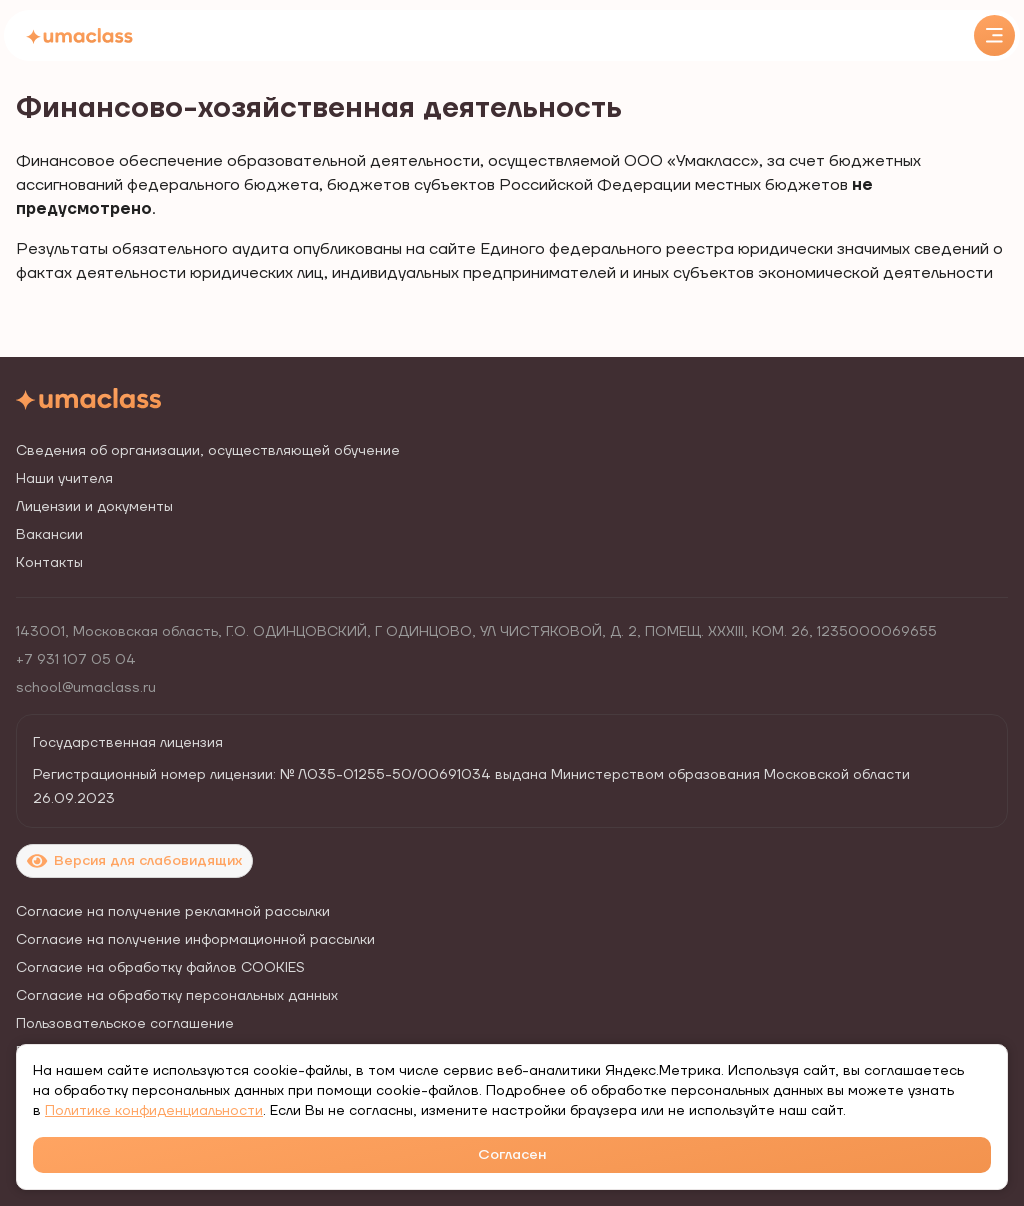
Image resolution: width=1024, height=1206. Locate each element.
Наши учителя (64, 479)
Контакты (49, 563)
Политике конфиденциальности (154, 1111)
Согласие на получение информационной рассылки (195, 940)
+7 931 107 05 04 (76, 660)
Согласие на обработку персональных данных (177, 996)
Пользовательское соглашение (125, 1024)
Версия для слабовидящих (134, 861)
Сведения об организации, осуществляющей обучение (208, 451)
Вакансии (49, 535)
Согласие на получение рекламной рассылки (173, 912)
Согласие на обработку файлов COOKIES (160, 968)
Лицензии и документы (94, 507)
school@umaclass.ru (86, 688)
